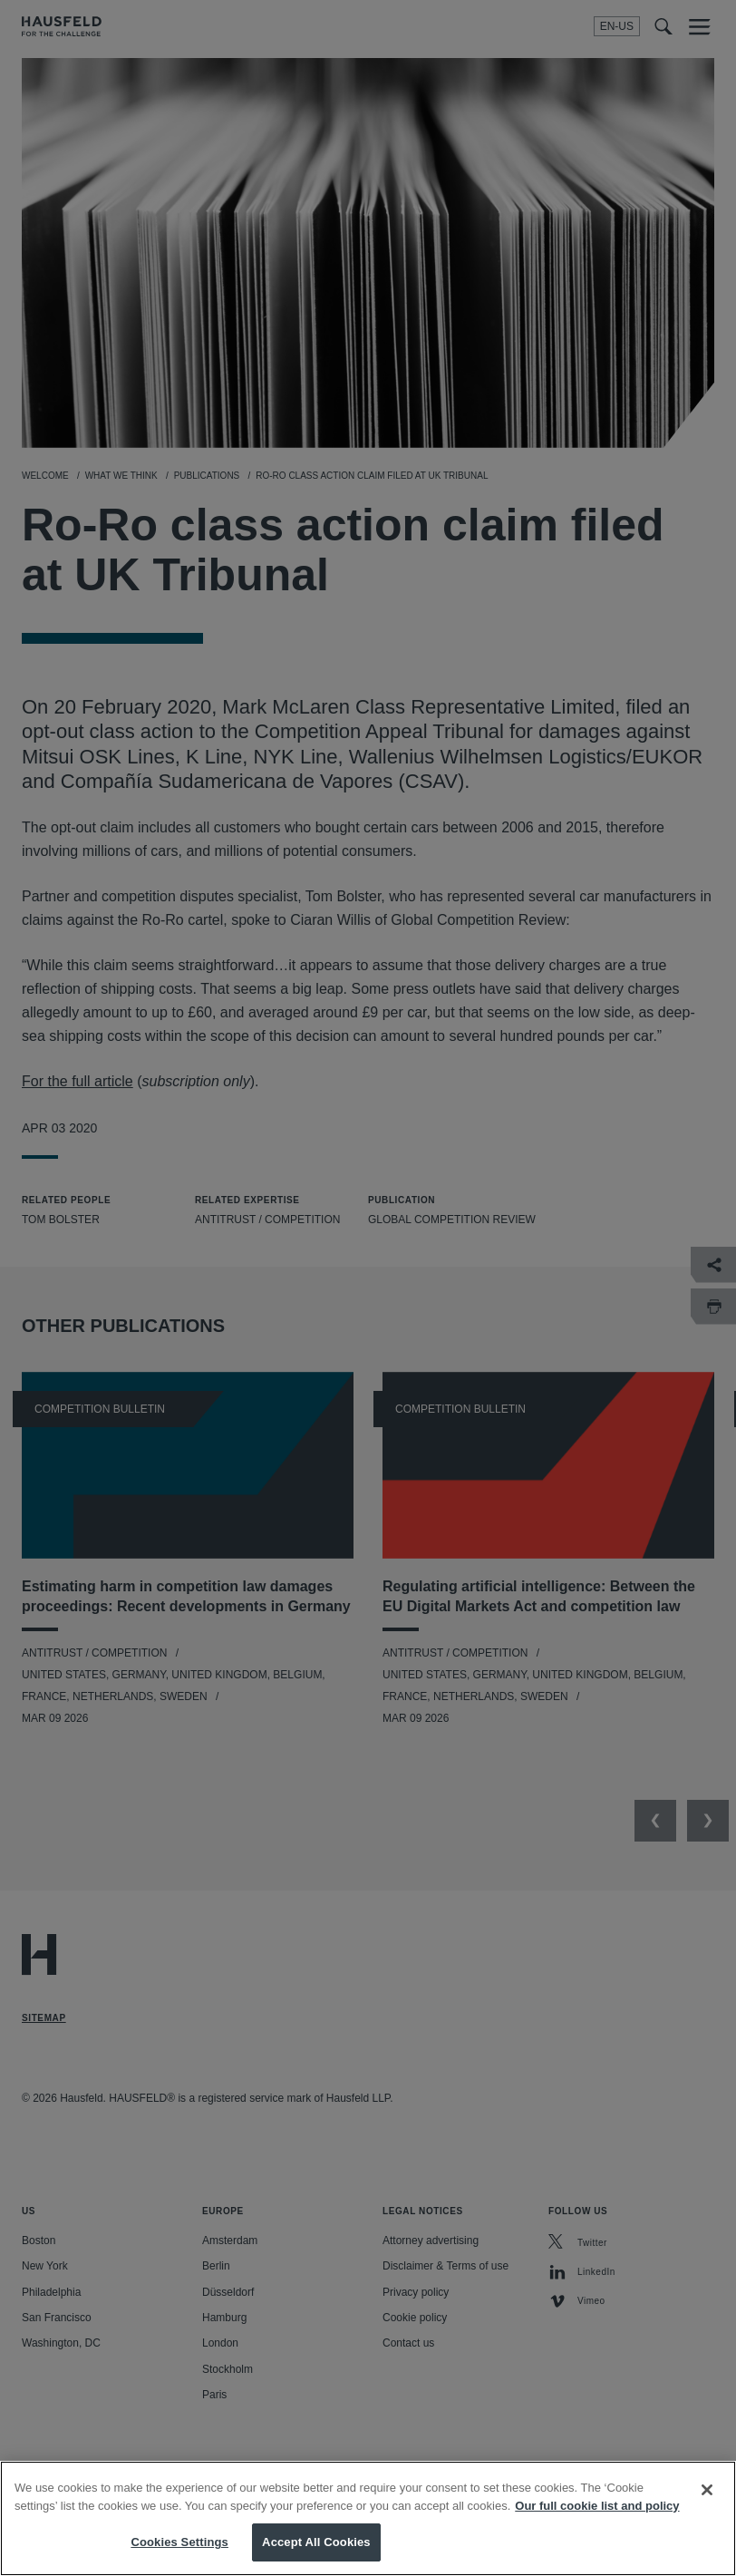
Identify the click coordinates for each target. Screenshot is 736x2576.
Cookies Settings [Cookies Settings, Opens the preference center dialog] (179, 2557)
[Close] (707, 2505)
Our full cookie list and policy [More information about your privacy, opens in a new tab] (597, 2521)
